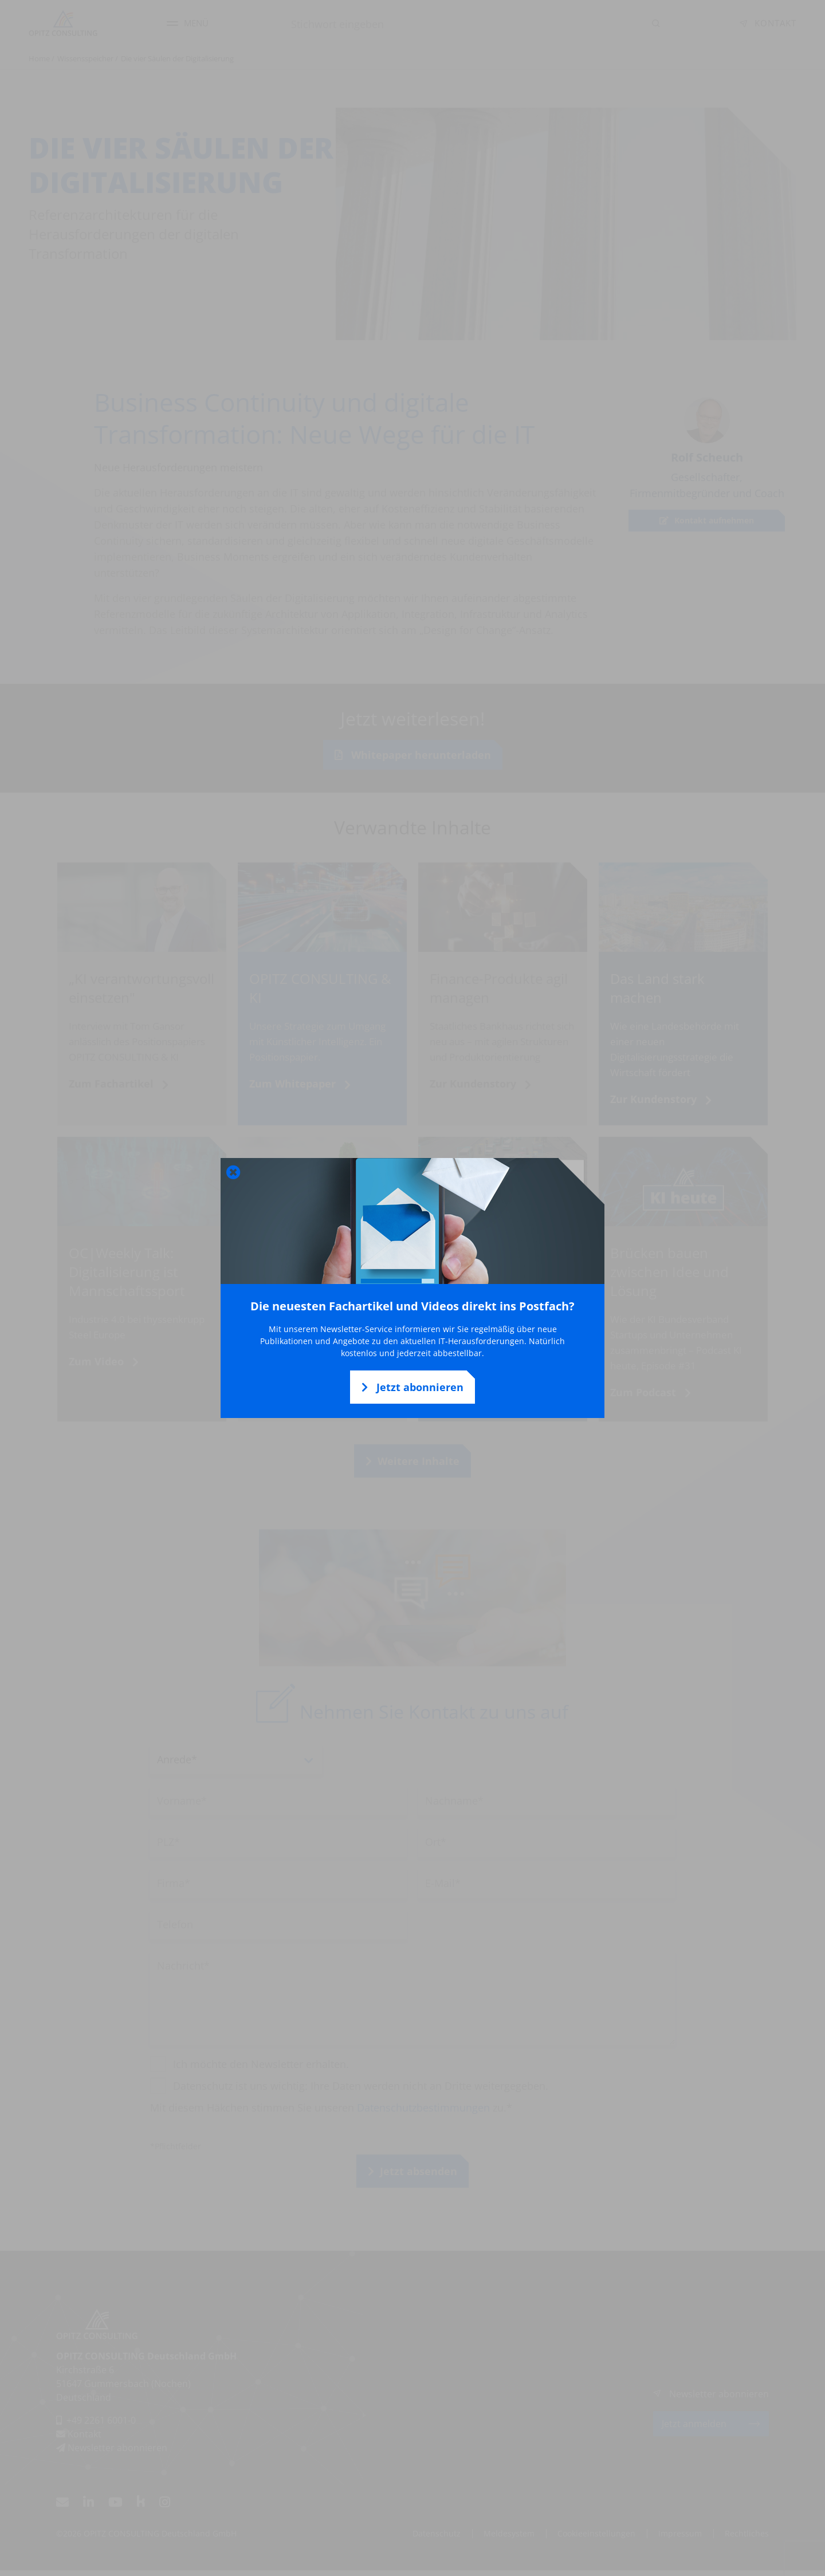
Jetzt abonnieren (412, 1387)
